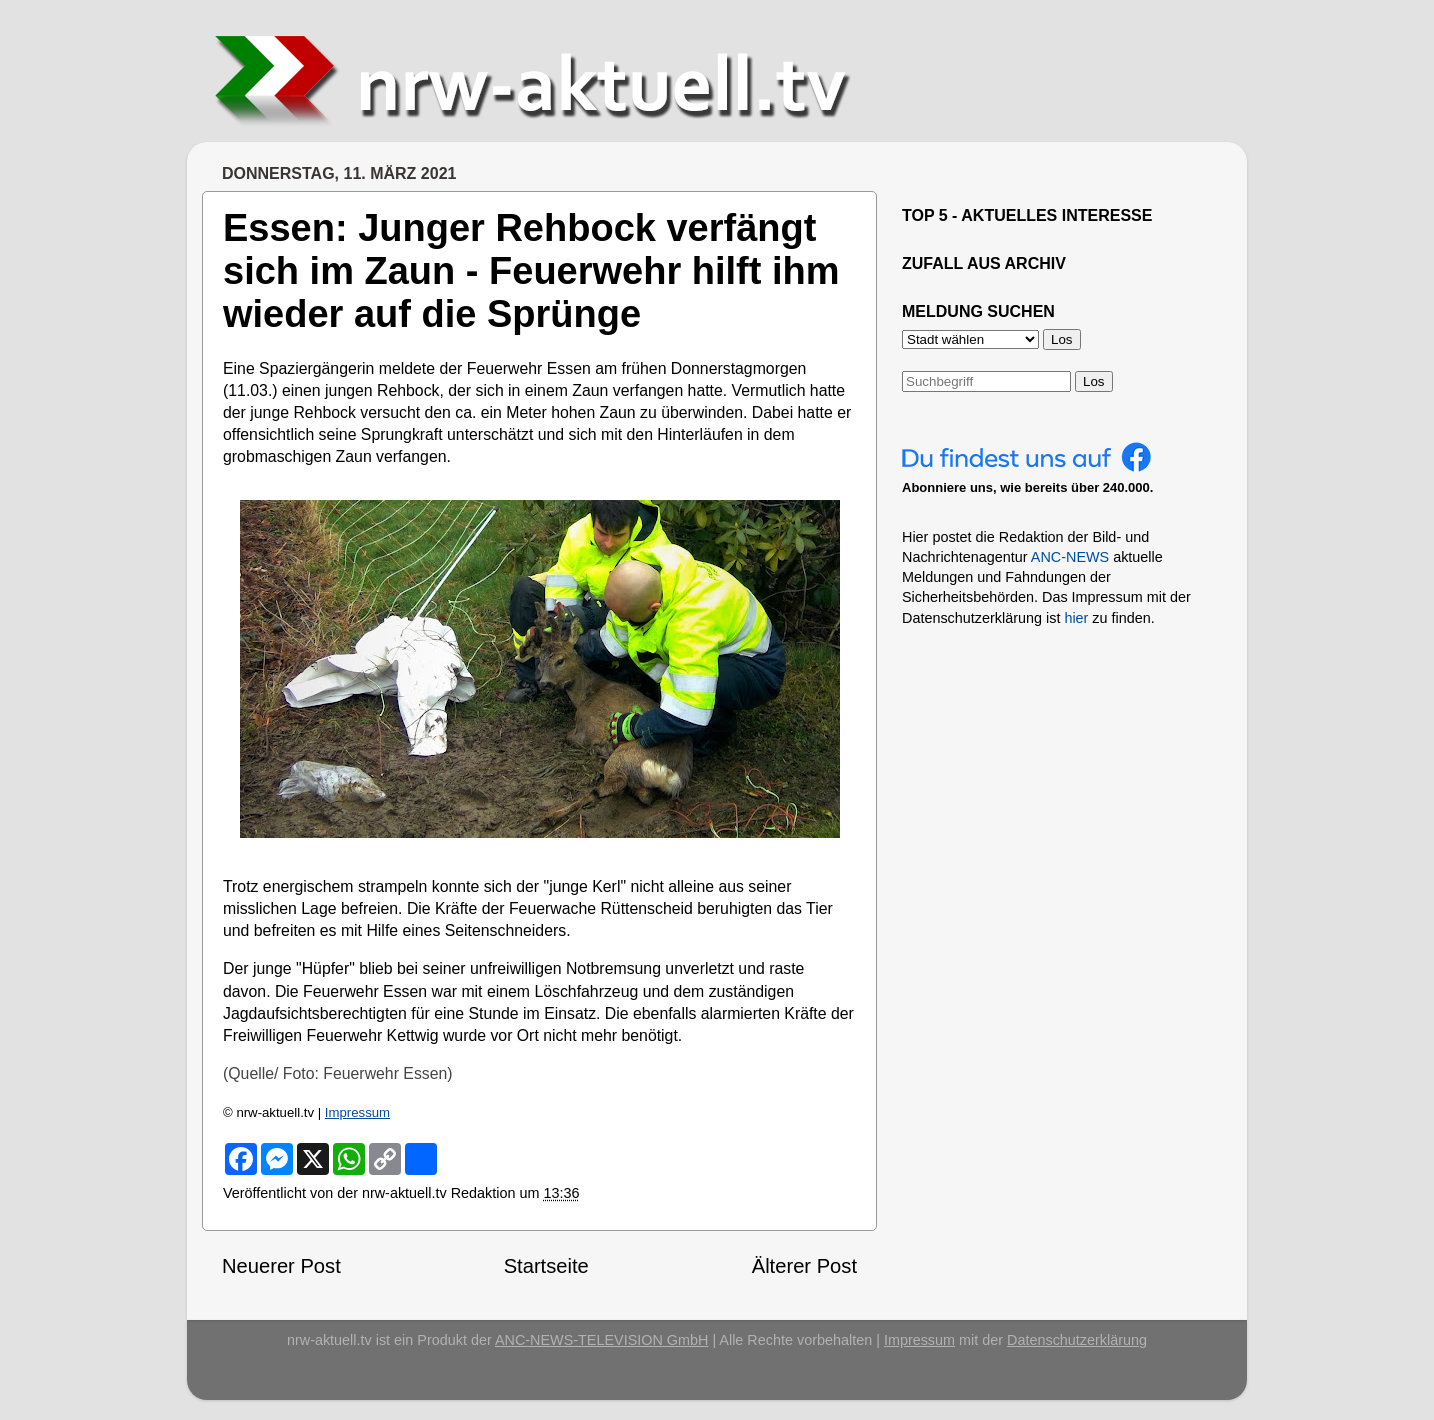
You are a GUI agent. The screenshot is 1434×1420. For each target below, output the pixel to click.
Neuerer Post (281, 1266)
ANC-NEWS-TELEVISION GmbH (602, 1340)
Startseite (546, 1266)
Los (1094, 381)
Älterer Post (804, 1266)
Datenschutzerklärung (1077, 1340)
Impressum (357, 1112)
